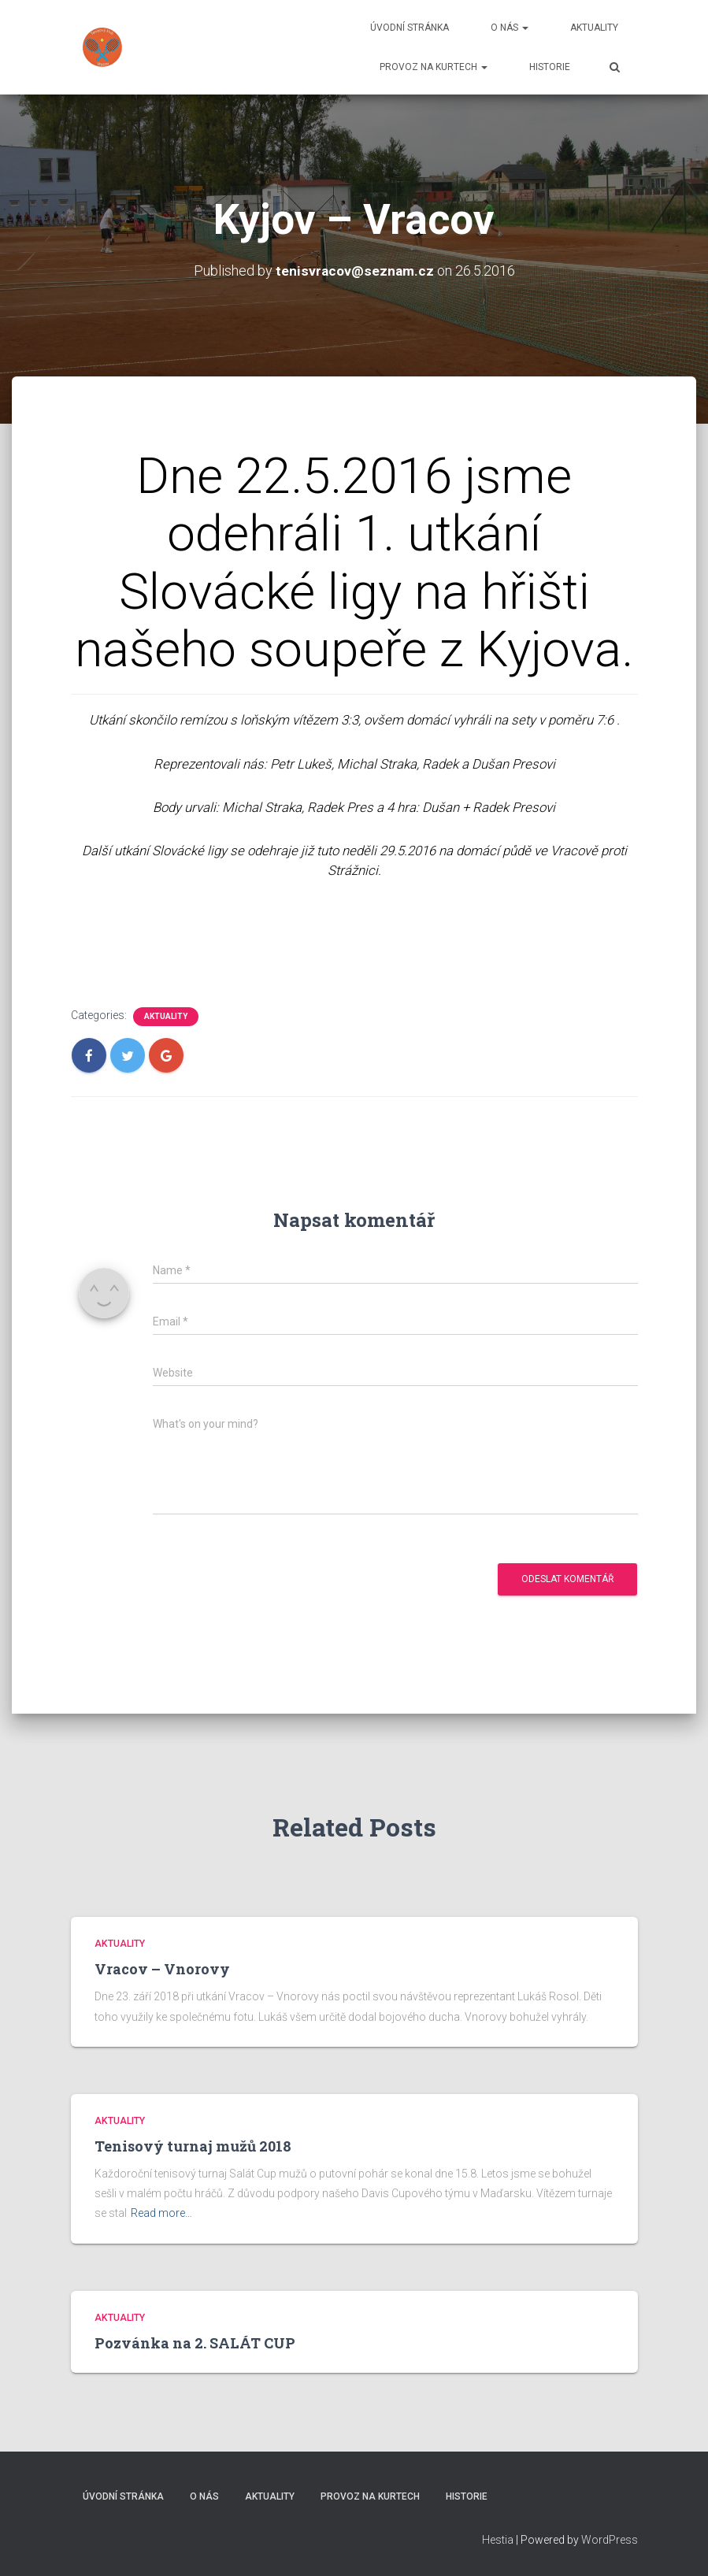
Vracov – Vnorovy (162, 1968)
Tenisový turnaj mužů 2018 (193, 2146)
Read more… (161, 2213)
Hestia (497, 2539)
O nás (509, 27)
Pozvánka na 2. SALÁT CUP (195, 2342)
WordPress (609, 2539)
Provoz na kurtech (433, 66)
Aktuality (594, 27)
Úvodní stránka (409, 27)
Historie (549, 66)
